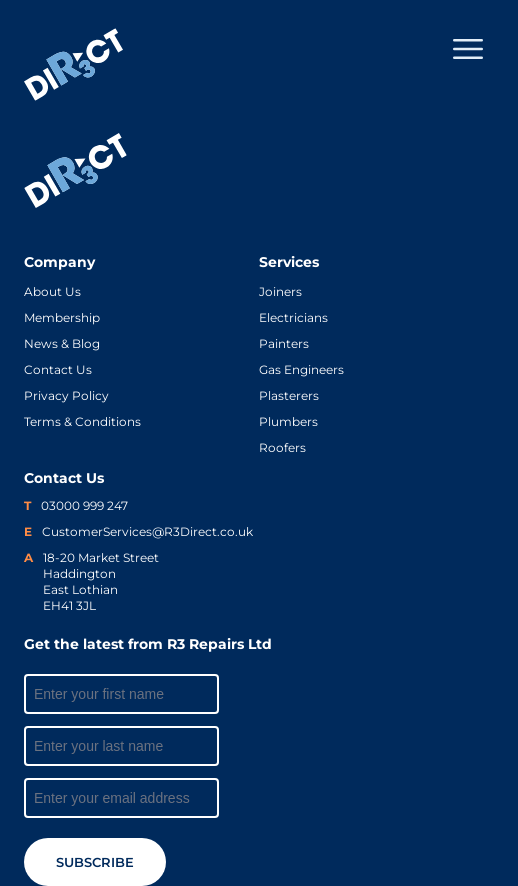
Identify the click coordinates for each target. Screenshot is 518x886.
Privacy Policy (66, 395)
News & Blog (62, 343)
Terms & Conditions (82, 421)
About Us (52, 291)
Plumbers (288, 421)
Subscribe (95, 862)
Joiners (280, 291)
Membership (62, 317)
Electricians (293, 317)
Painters (284, 343)
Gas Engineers (301, 369)
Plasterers (289, 395)
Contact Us (58, 369)
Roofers (282, 447)
